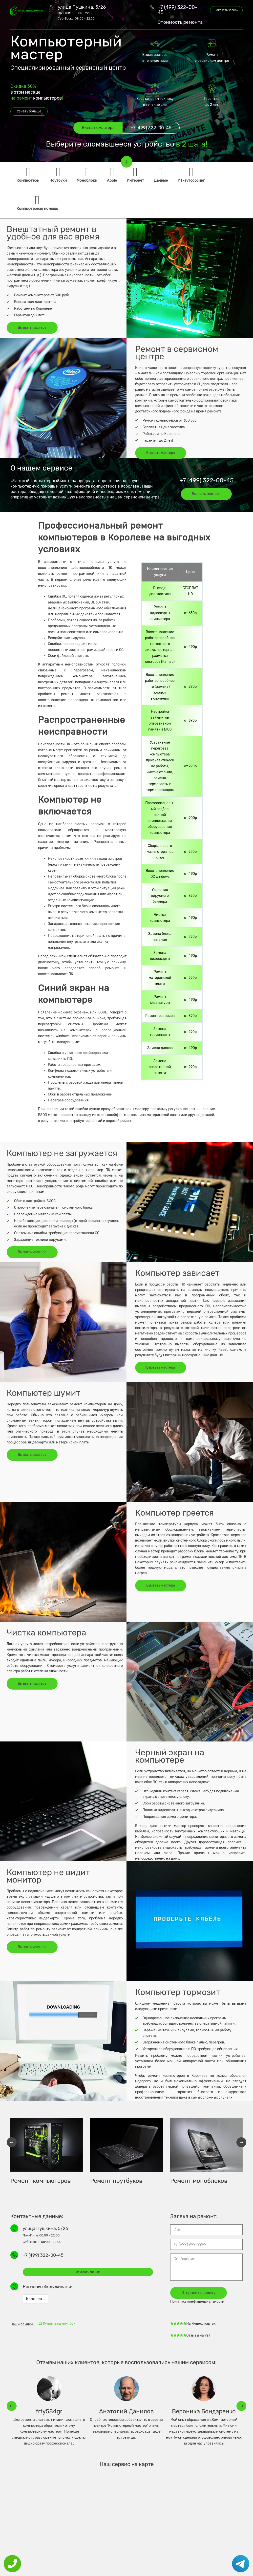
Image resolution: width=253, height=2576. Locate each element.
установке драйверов (82, 1053)
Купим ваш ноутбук (57, 2323)
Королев (35, 2299)
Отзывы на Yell (190, 2335)
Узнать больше (29, 111)
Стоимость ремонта (180, 22)
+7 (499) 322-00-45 (43, 2255)
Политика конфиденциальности (197, 2301)
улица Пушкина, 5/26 (82, 12)
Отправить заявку (198, 2292)
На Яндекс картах (193, 2323)
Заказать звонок (226, 10)
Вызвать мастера (32, 327)
